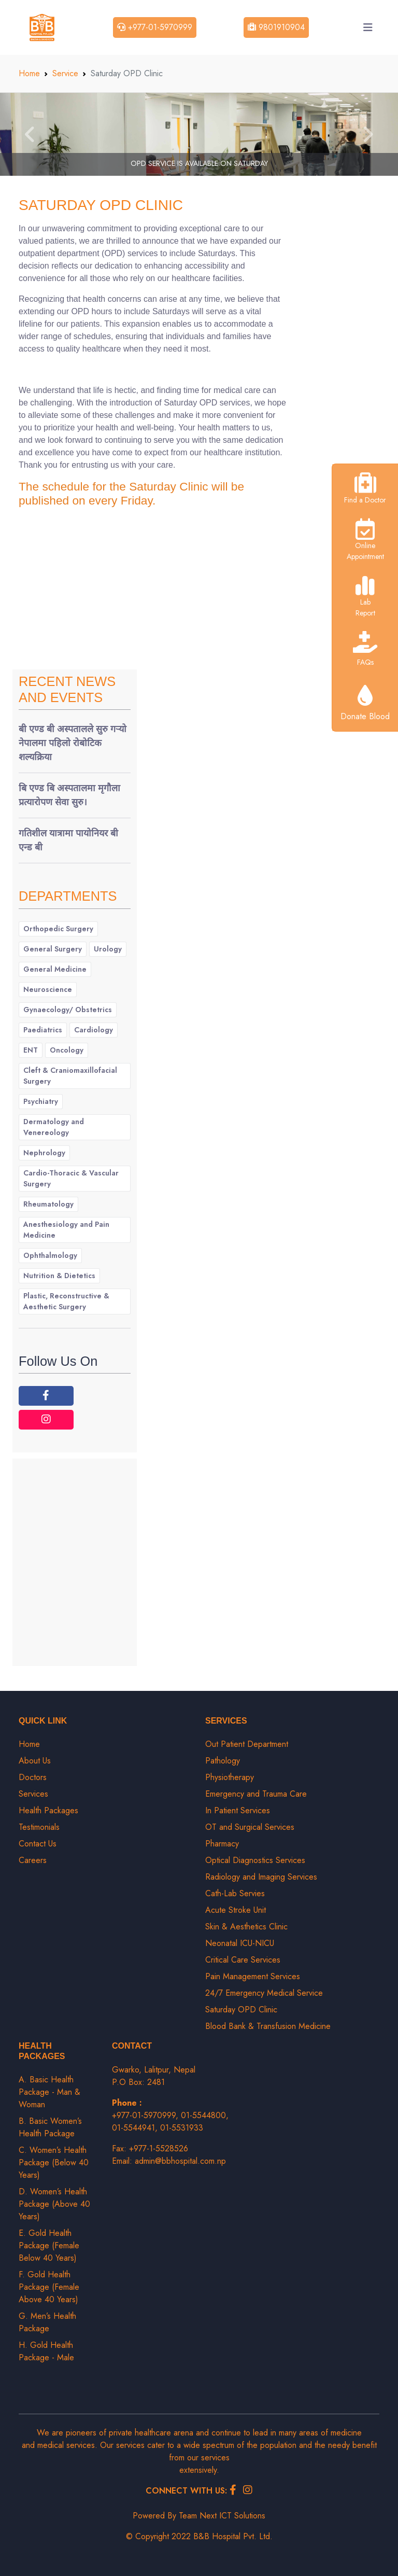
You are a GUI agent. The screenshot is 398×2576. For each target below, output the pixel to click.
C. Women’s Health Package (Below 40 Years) (54, 2162)
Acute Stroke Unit (235, 1910)
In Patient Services (237, 1810)
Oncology (66, 1050)
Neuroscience (47, 989)
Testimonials (39, 1827)
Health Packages (48, 1810)
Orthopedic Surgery (58, 928)
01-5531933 (181, 2128)
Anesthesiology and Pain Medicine (66, 1229)
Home (29, 73)
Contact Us (37, 1844)
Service (65, 73)
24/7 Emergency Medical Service (264, 1993)
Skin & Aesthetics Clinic (246, 1927)
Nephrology (44, 1152)
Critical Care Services (242, 1960)
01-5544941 (133, 2128)
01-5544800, (205, 2115)
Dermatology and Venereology (53, 1127)
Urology (108, 949)
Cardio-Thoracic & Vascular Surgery (71, 1178)
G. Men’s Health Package (47, 2322)
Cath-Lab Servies (235, 1893)
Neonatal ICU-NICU (239, 1943)
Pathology (222, 1761)
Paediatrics (42, 1030)
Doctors (33, 1777)
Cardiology (93, 1030)
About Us (35, 1761)
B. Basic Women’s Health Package (50, 2127)
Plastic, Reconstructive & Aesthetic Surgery (66, 1301)
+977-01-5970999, (146, 2115)
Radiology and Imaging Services (261, 1877)
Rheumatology (48, 1204)
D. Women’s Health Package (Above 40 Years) (54, 2204)
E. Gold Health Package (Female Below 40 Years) (49, 2245)
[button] (30, 134)
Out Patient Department (246, 1744)
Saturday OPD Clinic (101, 205)
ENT (30, 1050)
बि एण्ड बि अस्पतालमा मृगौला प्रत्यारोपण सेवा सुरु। (69, 795)
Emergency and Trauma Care (256, 1794)
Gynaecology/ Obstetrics (67, 1009)
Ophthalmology (50, 1255)
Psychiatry (40, 1101)
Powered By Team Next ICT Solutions (199, 2516)
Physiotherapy (229, 1777)
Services (33, 1794)
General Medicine (55, 969)
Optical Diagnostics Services (255, 1860)
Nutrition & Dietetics (59, 1275)
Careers (33, 1860)
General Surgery (52, 949)
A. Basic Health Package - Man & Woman (49, 2092)
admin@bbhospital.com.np (180, 2161)
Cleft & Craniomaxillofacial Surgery (70, 1075)
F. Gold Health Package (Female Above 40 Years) (49, 2287)
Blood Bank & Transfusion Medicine (268, 2026)
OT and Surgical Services (249, 1827)
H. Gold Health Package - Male (46, 2351)
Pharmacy (222, 1844)
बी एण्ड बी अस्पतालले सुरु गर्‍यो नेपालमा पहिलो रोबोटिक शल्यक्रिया (72, 743)
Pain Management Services (252, 1976)
